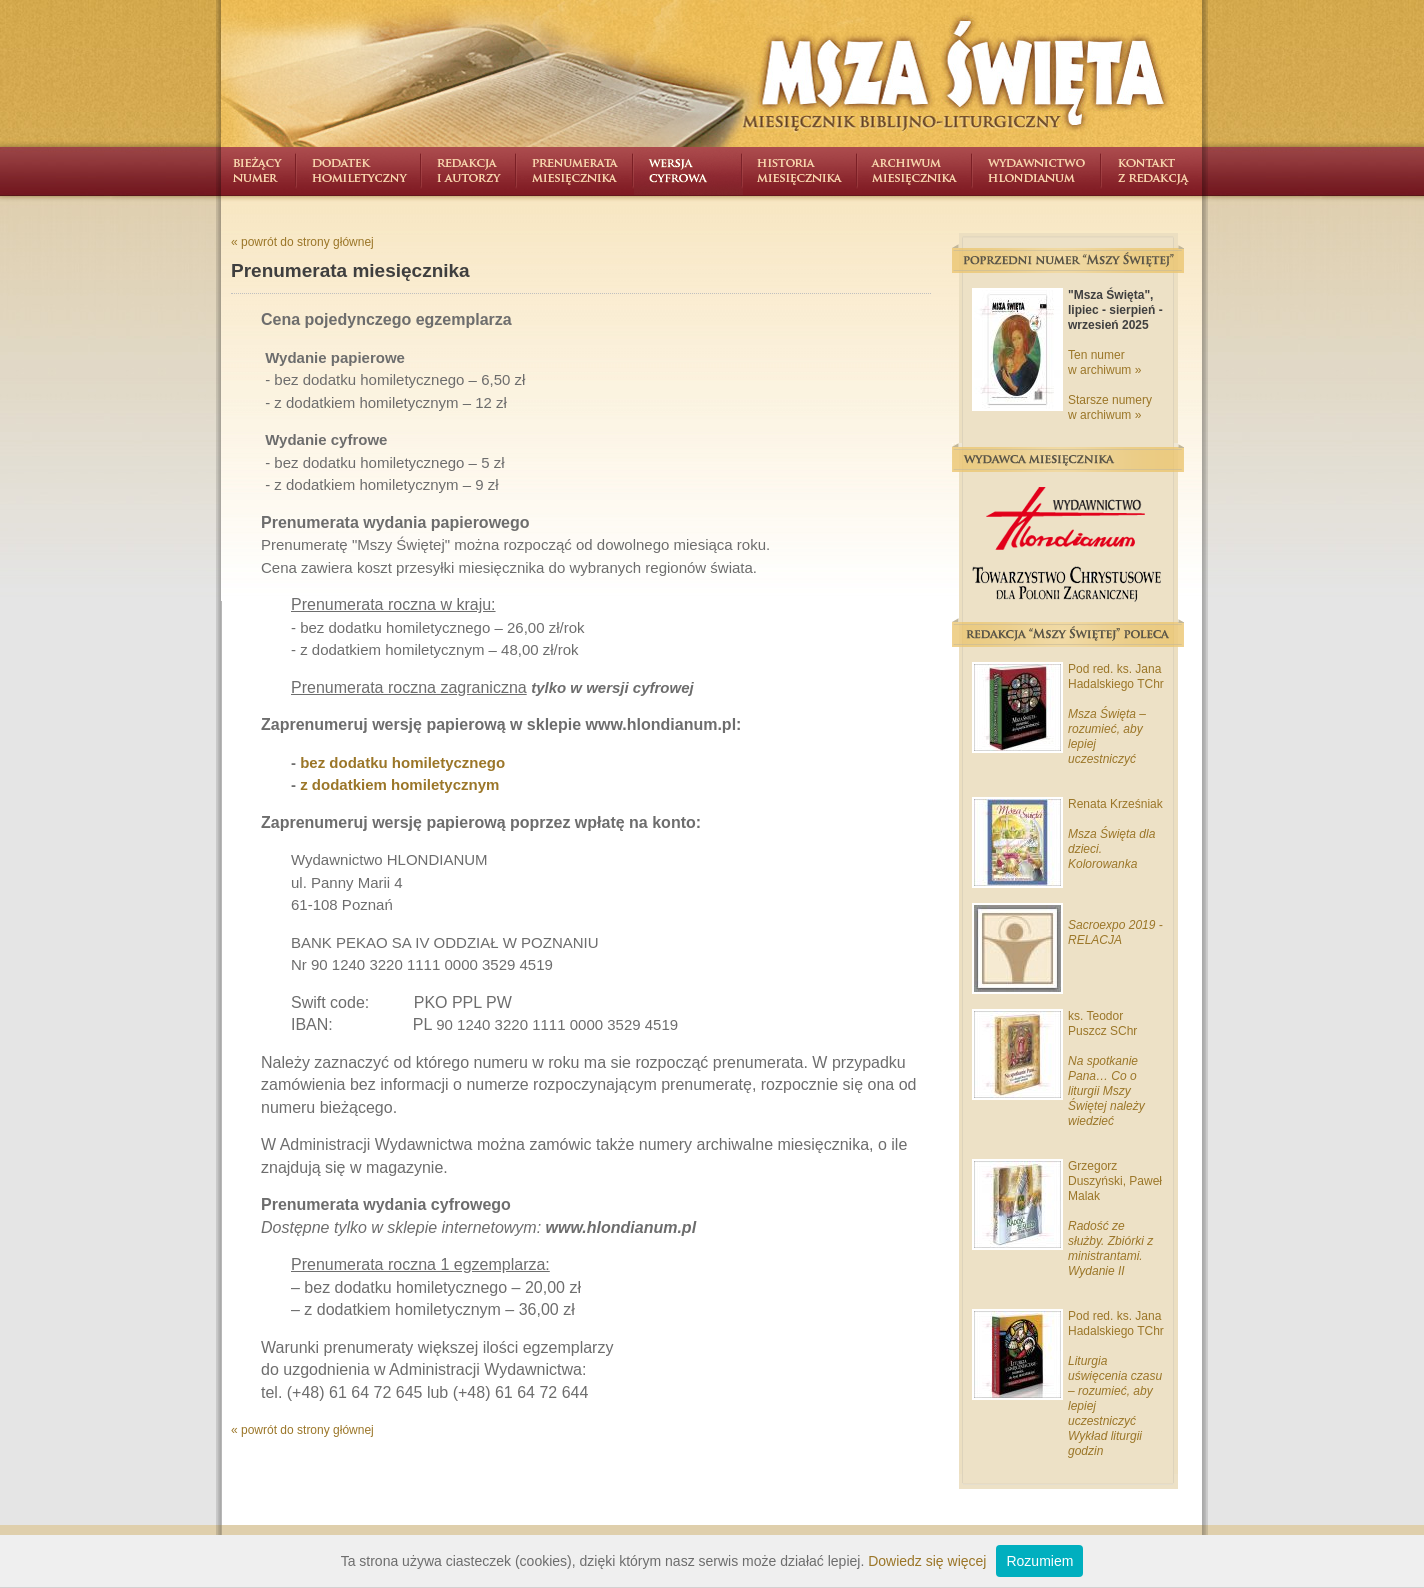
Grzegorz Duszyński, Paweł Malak (1115, 1181)
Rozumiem (1039, 1561)
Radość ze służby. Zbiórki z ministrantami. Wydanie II (1110, 1248)
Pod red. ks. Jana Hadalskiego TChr (1116, 676)
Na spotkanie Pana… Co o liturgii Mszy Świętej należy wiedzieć (1106, 1091)
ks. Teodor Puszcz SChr (1102, 1023)
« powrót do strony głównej (302, 242)
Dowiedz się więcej (927, 1561)
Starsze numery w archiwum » (1110, 407)
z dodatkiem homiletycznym (399, 784)
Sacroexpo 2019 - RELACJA (1115, 932)
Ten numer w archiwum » (1104, 362)
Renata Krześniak (1115, 804)
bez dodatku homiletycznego (402, 762)
